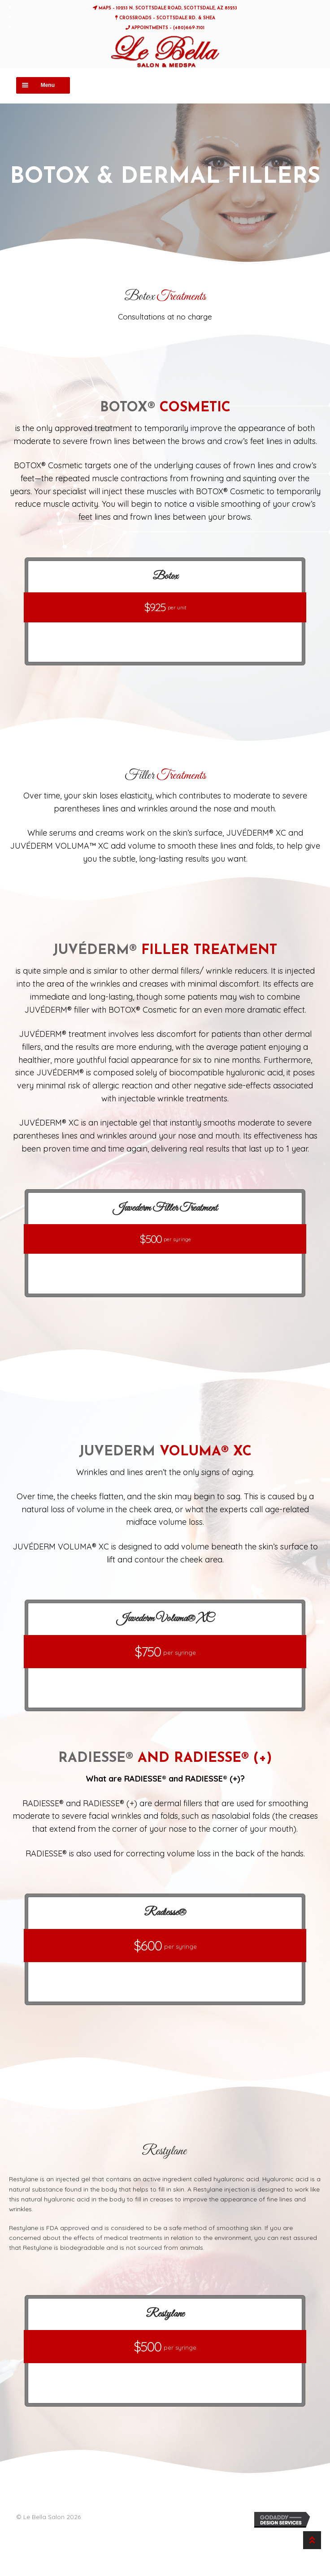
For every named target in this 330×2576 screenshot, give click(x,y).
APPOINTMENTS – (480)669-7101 (165, 27)
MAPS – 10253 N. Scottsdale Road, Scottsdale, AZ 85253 (165, 8)
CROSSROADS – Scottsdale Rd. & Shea (165, 18)
